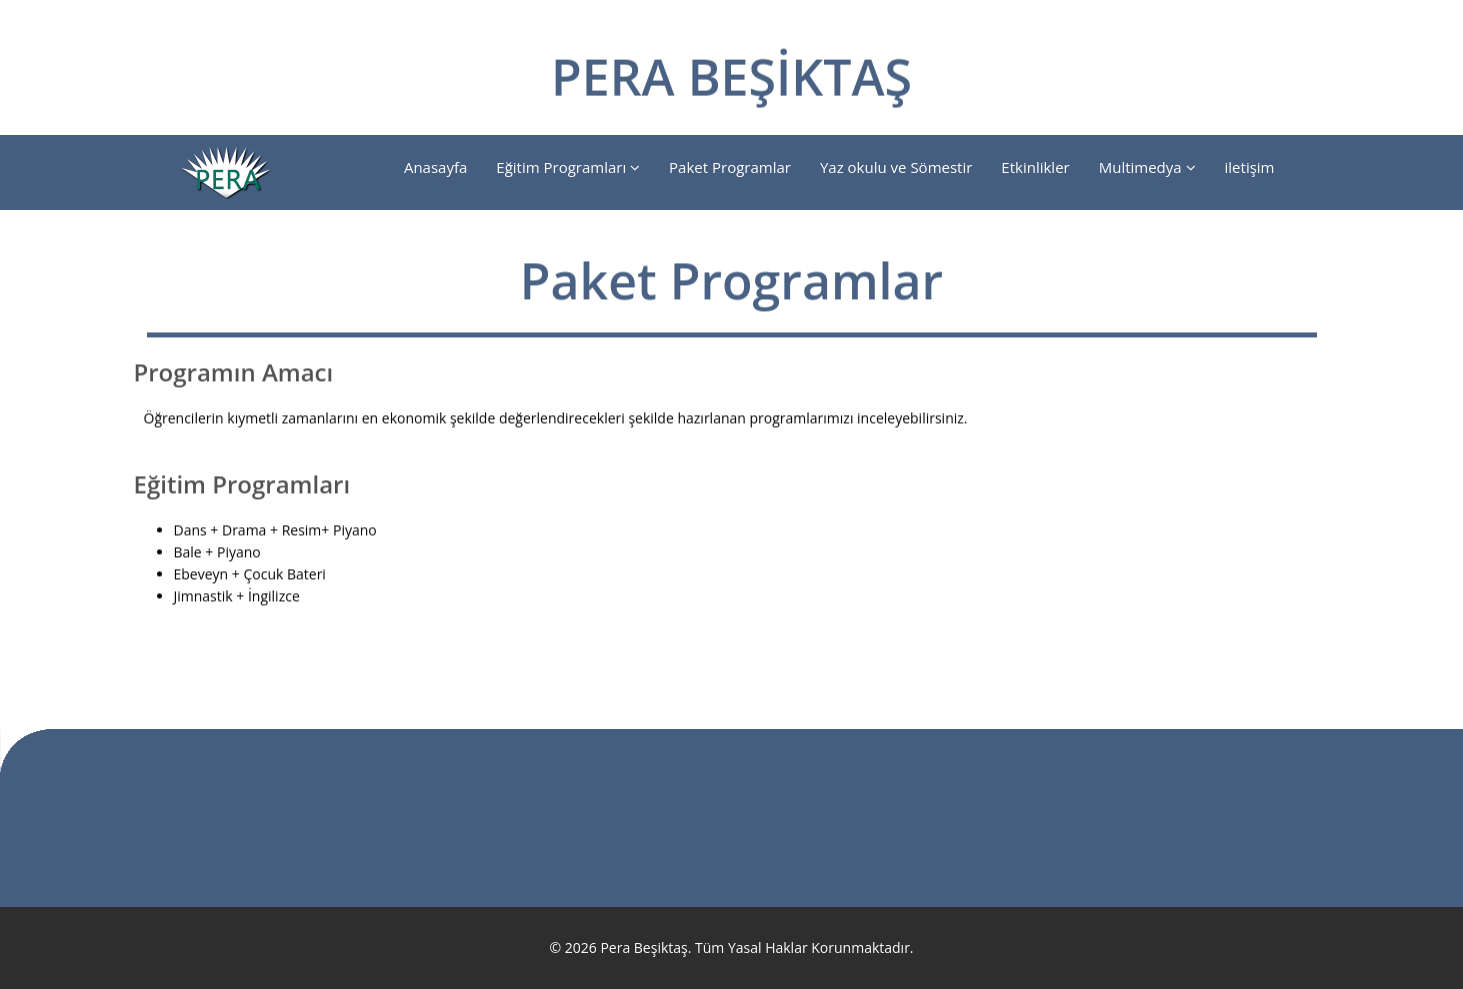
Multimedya (1147, 167)
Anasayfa (435, 167)
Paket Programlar (730, 167)
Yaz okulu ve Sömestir (896, 167)
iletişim (1250, 167)
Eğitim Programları (568, 167)
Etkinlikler (1035, 167)
